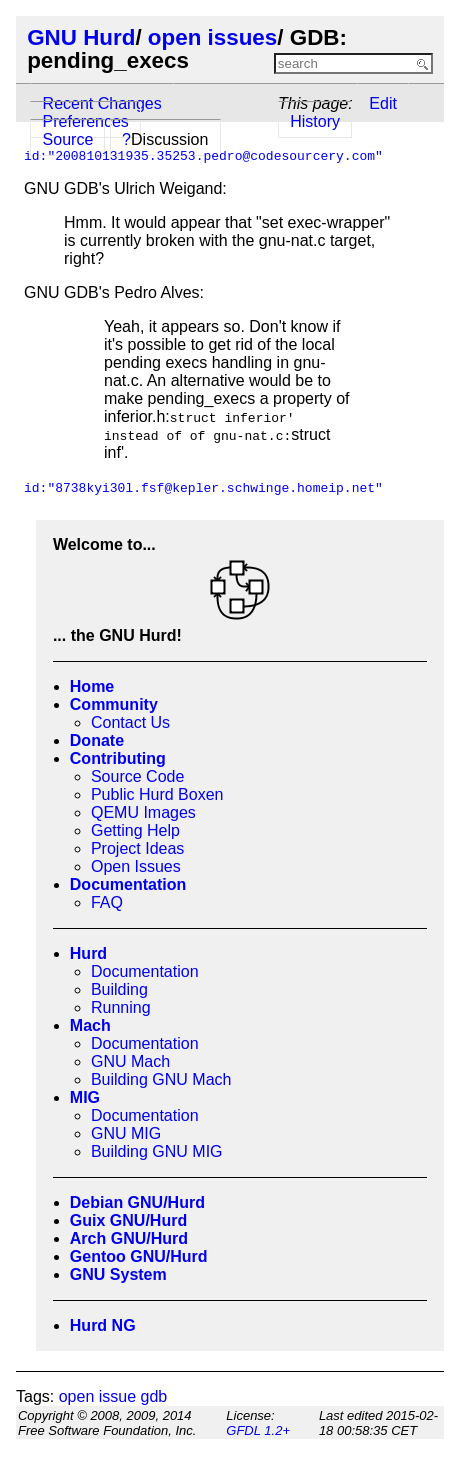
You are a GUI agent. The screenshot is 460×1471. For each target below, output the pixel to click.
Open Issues (136, 866)
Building (119, 989)
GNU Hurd (81, 37)
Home (92, 686)
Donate (97, 740)
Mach (90, 1025)
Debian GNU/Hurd (137, 1202)
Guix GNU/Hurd (128, 1220)
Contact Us (130, 722)
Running (121, 1007)
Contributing (118, 758)
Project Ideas (137, 848)
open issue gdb (113, 1396)
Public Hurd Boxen (157, 794)
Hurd (88, 953)
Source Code (137, 776)
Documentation (128, 884)
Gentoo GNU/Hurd (139, 1256)
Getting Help (135, 830)
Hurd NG (103, 1325)
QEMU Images (143, 812)
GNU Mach (130, 1061)
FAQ (107, 902)
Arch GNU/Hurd (129, 1238)
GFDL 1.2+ (258, 1430)
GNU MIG (126, 1133)
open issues (212, 37)
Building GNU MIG (157, 1151)
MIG (85, 1097)
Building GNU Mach (161, 1079)
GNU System (118, 1274)
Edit (383, 103)
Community (114, 704)
